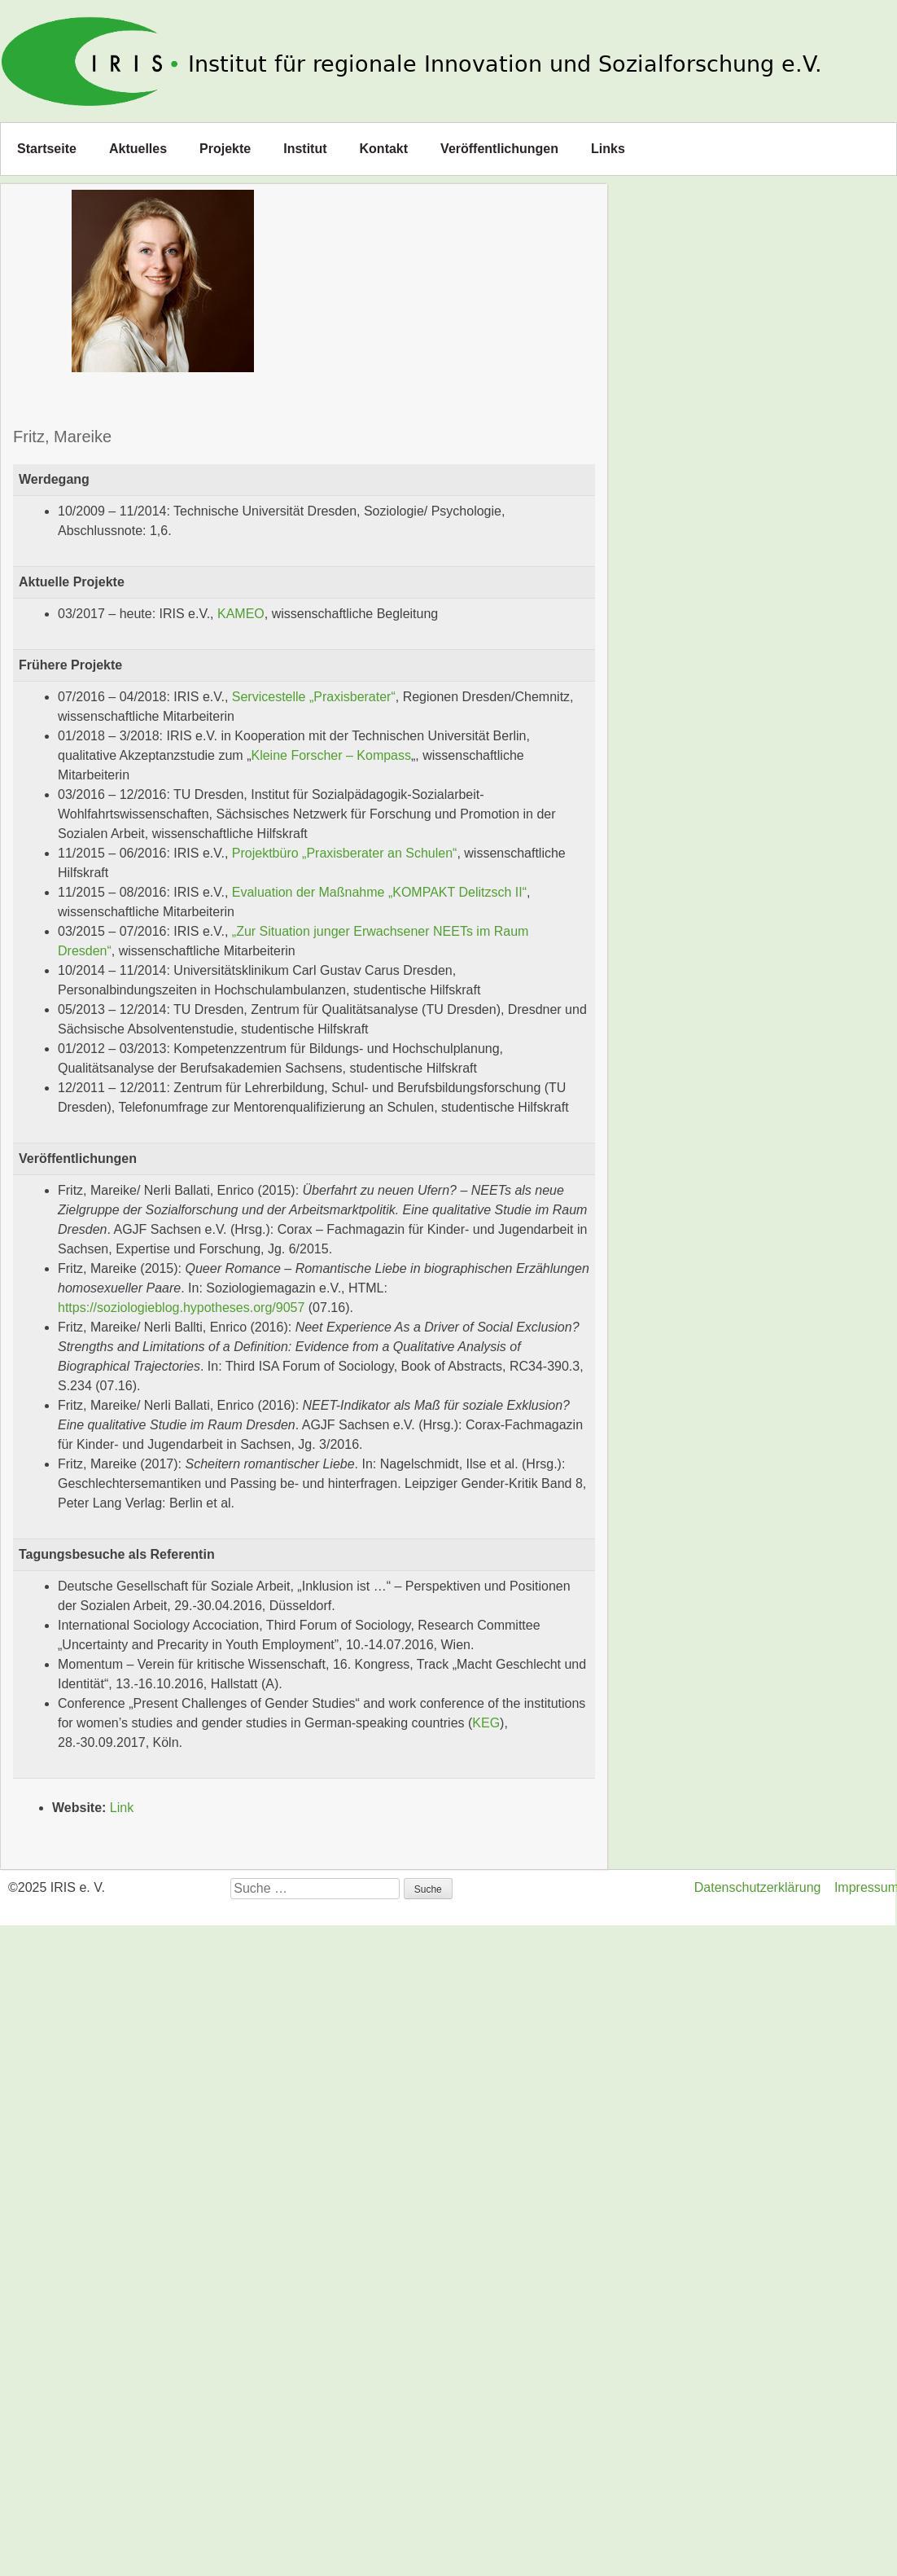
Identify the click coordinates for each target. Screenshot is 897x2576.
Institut (304, 149)
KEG (486, 1723)
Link (121, 1808)
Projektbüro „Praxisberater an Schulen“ (344, 853)
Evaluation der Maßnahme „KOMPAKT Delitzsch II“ (379, 892)
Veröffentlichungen (499, 149)
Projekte (225, 149)
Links (608, 149)
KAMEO (241, 614)
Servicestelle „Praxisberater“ (314, 697)
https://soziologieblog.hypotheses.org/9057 (181, 1307)
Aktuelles (138, 149)
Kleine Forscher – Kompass (331, 755)
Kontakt (384, 149)
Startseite (47, 149)
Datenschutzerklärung (757, 1887)
